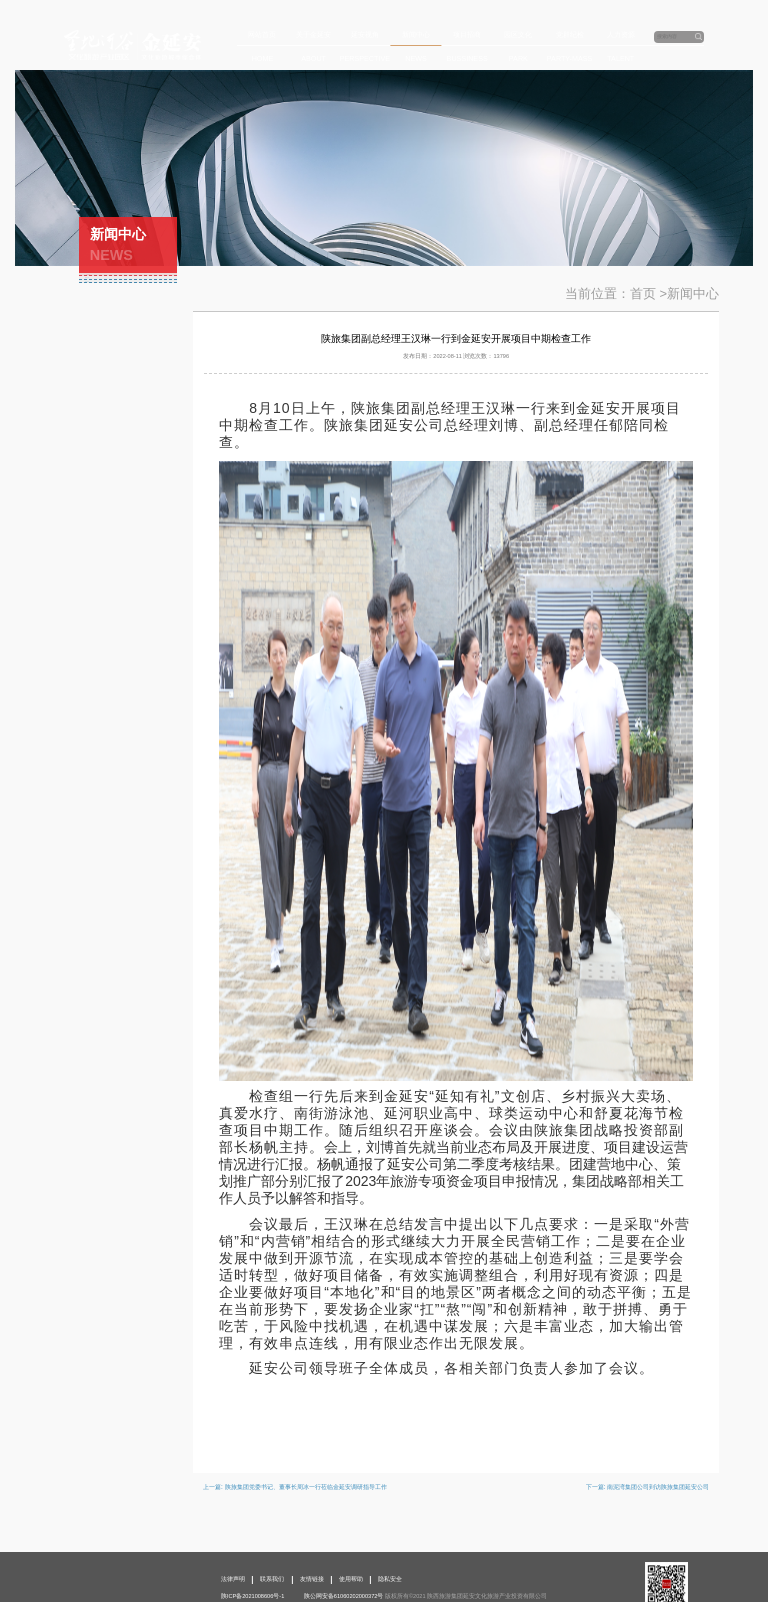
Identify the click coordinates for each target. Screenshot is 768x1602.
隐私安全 (390, 1579)
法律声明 (233, 1579)
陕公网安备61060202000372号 (344, 1596)
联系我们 (272, 1579)
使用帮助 (351, 1579)
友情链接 (312, 1579)
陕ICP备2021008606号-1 (252, 1596)
